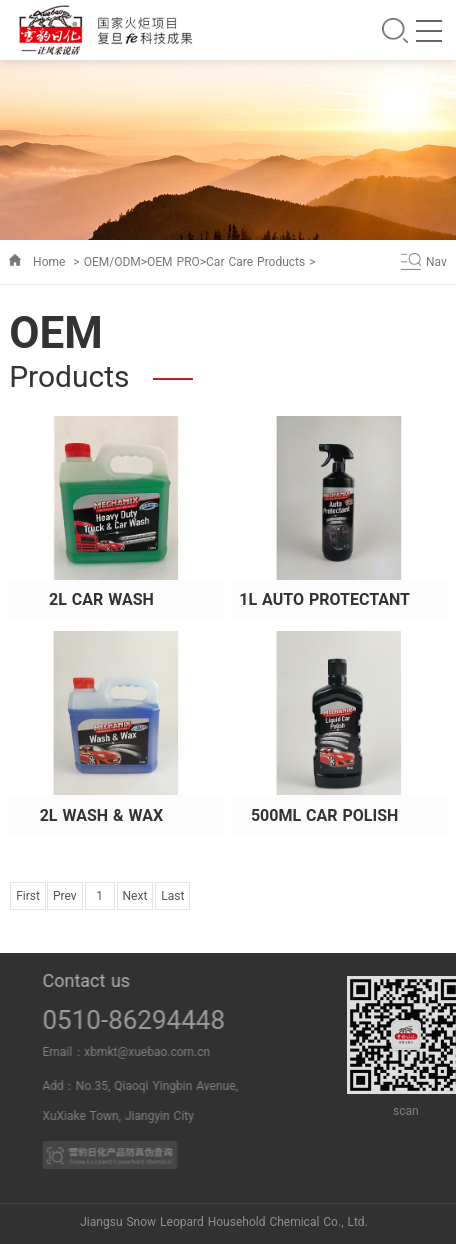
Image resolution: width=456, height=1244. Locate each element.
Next (135, 896)
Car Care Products (255, 262)
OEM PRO (173, 262)
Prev (65, 896)
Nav (436, 262)
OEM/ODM (112, 262)
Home (49, 262)
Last (172, 896)
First (28, 896)
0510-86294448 (167, 1020)
